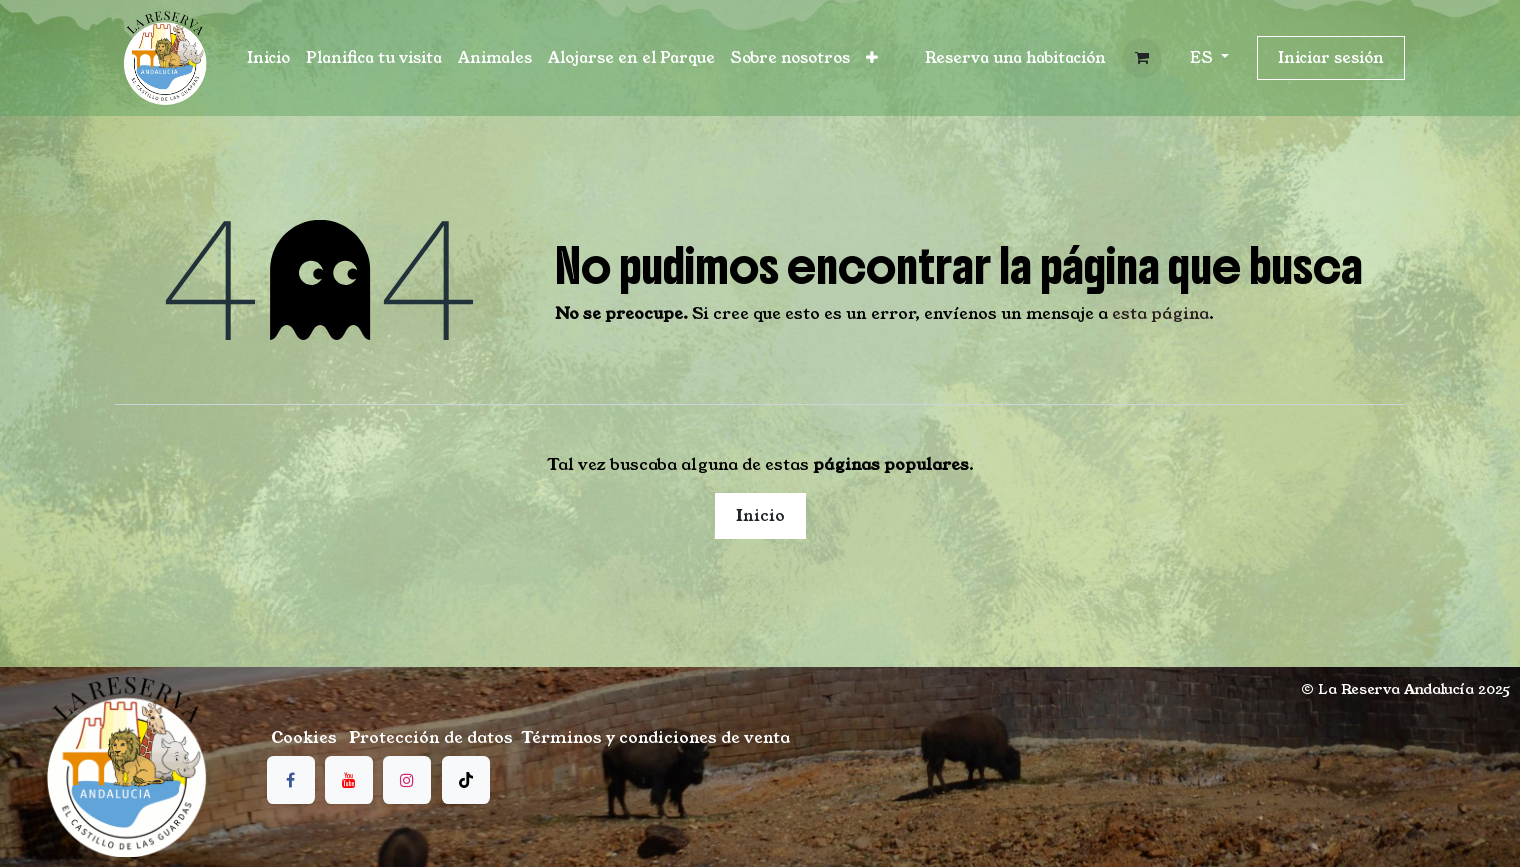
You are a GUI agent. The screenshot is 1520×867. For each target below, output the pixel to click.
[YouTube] (349, 780)
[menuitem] (268, 58)
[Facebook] (291, 780)
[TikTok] (466, 780)
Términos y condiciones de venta (655, 737)
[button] (1015, 58)
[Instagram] (407, 780)
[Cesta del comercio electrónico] (1142, 58)
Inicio (760, 515)
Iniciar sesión (1331, 57)
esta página (1160, 313)
